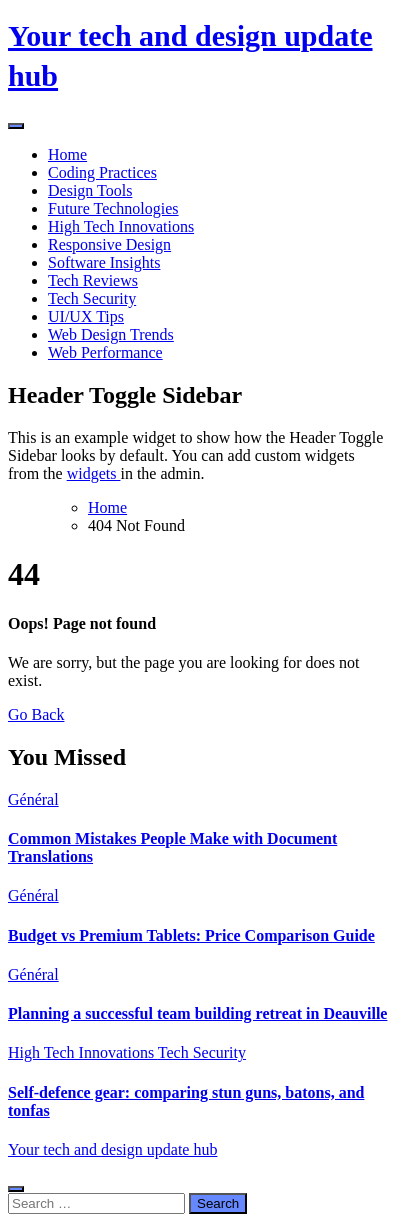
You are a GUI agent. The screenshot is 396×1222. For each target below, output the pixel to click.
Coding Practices (102, 172)
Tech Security (92, 298)
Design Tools (90, 190)
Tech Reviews (93, 280)
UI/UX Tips (86, 316)
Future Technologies (113, 208)
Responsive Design (109, 244)
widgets (94, 473)
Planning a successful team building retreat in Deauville (197, 1013)
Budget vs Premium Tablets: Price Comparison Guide (191, 935)
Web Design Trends (111, 334)
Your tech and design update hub (112, 1149)
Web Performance (105, 352)
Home (67, 154)
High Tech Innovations (121, 226)
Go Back (36, 714)
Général (33, 799)
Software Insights (104, 262)
